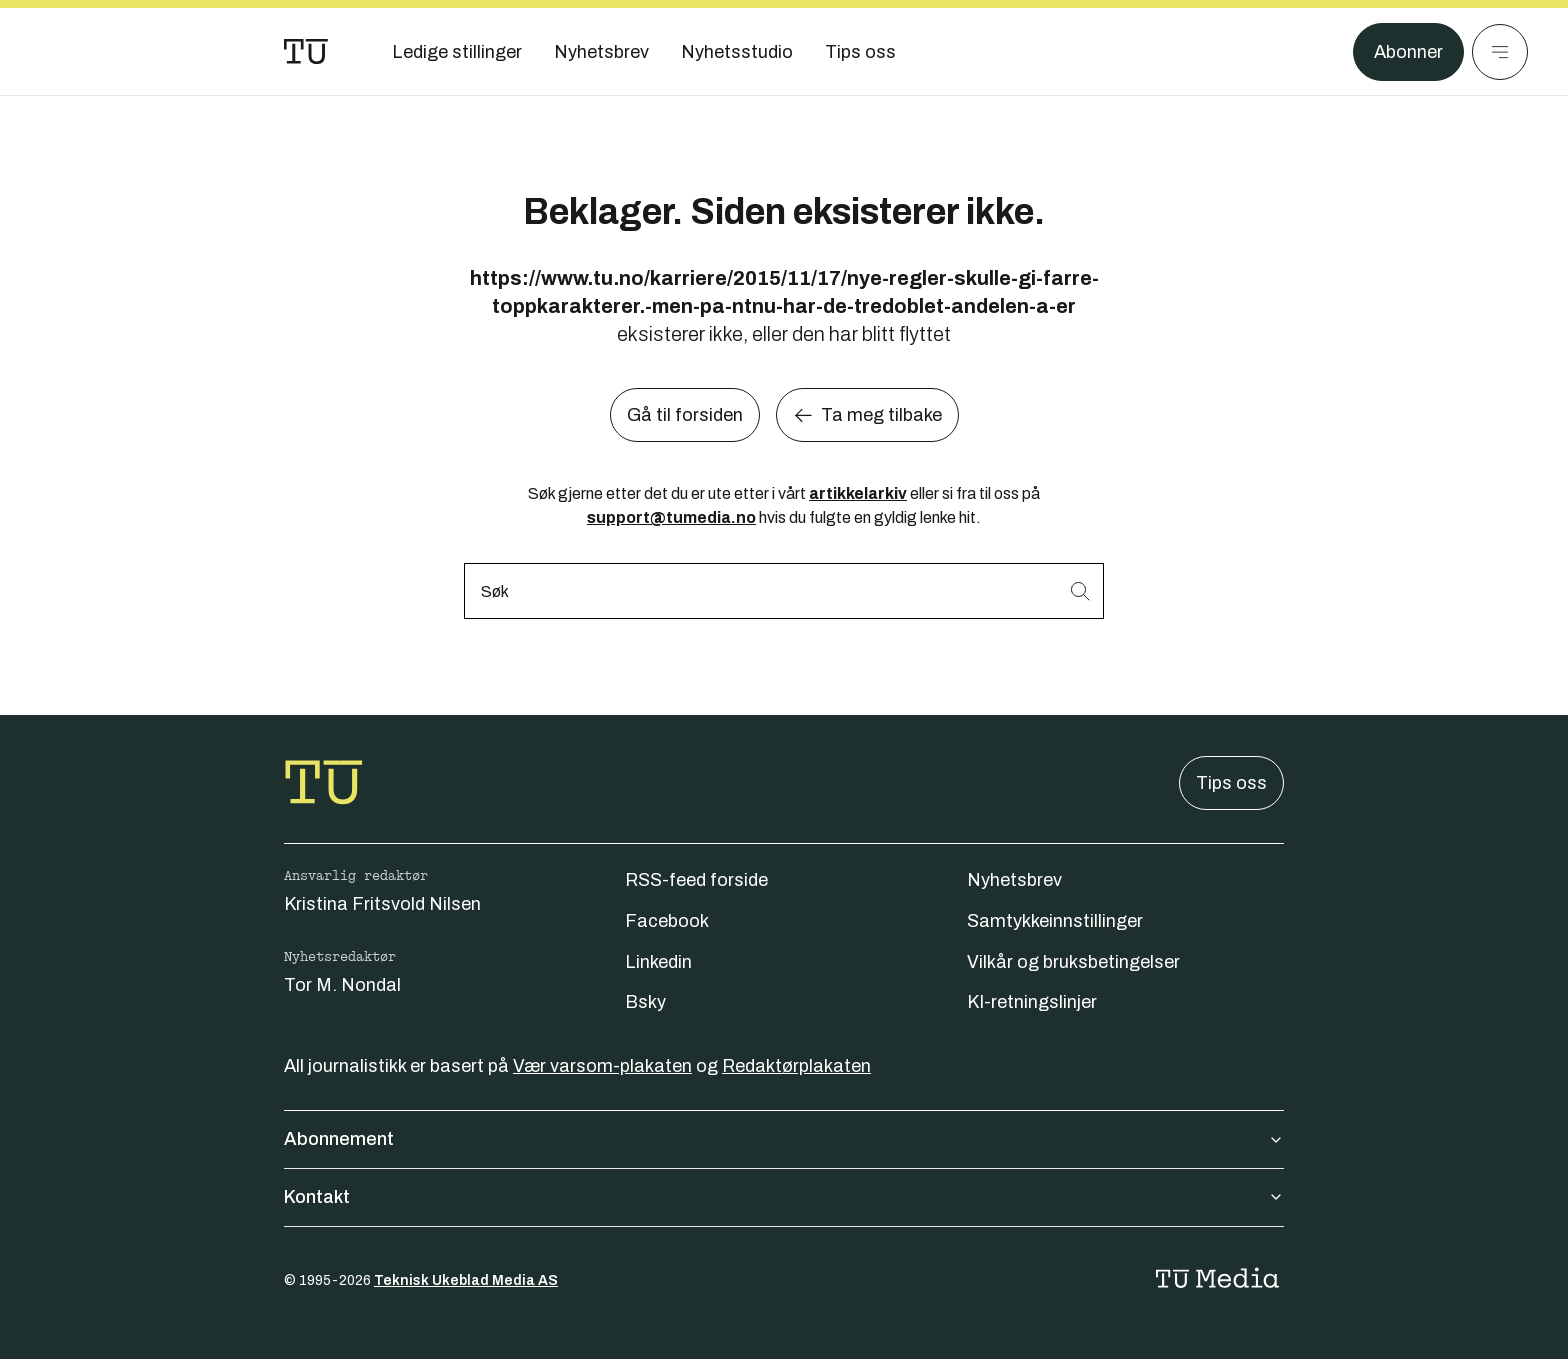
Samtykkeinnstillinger (1055, 921)
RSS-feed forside (696, 880)
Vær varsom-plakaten (602, 1066)
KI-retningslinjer (1032, 1002)
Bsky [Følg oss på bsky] (645, 1002)
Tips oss (1231, 783)
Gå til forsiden (685, 415)
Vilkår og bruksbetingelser (1073, 962)
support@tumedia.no (671, 517)
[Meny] (1500, 52)
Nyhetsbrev (1014, 880)
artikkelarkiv (858, 493)
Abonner (1408, 52)
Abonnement (784, 1139)
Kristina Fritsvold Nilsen (382, 904)
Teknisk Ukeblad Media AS (466, 1280)
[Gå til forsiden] (306, 52)
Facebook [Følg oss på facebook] (667, 921)
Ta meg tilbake (867, 415)
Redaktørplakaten (796, 1066)
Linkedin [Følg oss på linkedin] (658, 962)
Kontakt (784, 1197)
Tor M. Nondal (342, 985)
